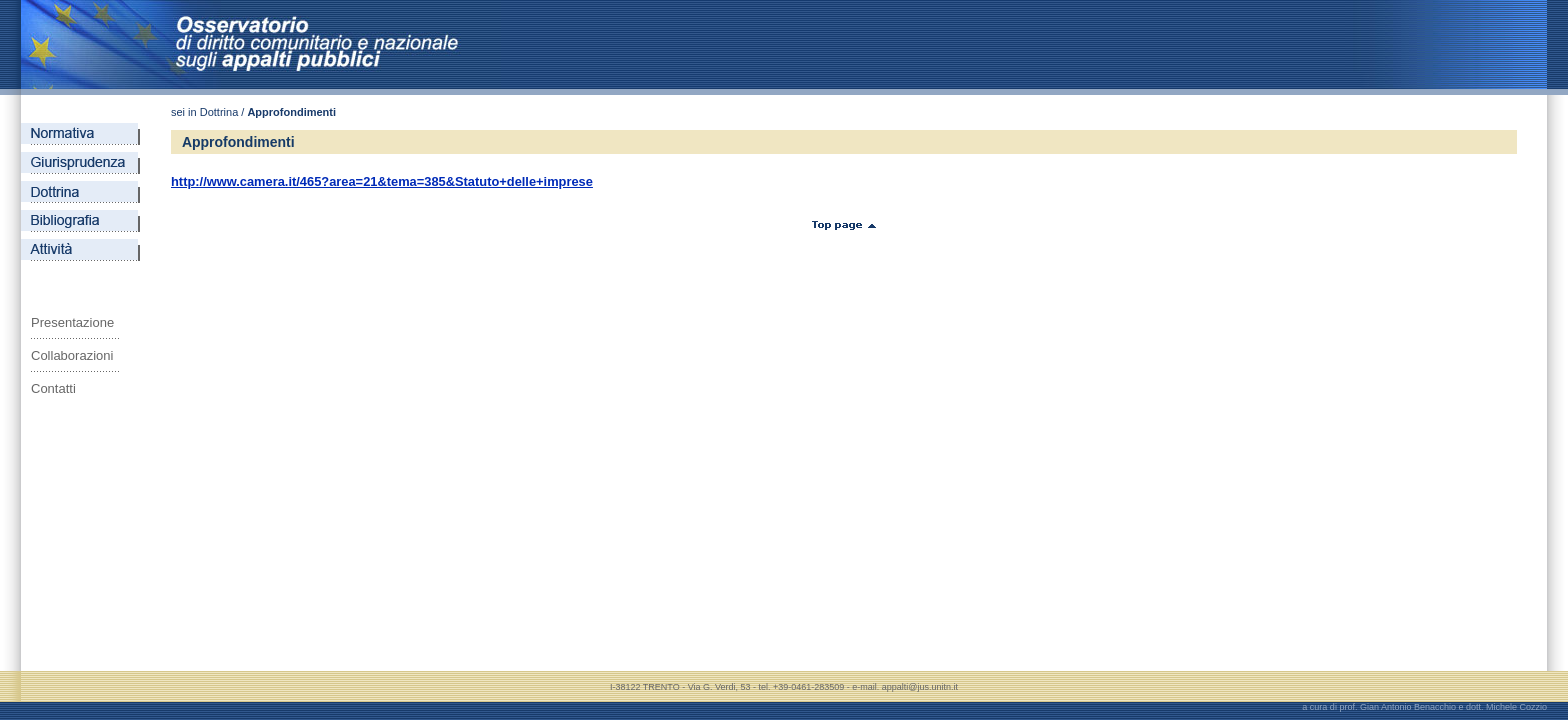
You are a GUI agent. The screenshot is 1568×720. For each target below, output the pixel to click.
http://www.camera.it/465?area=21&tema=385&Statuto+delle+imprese (382, 181)
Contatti (53, 388)
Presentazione (72, 322)
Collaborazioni (72, 355)
